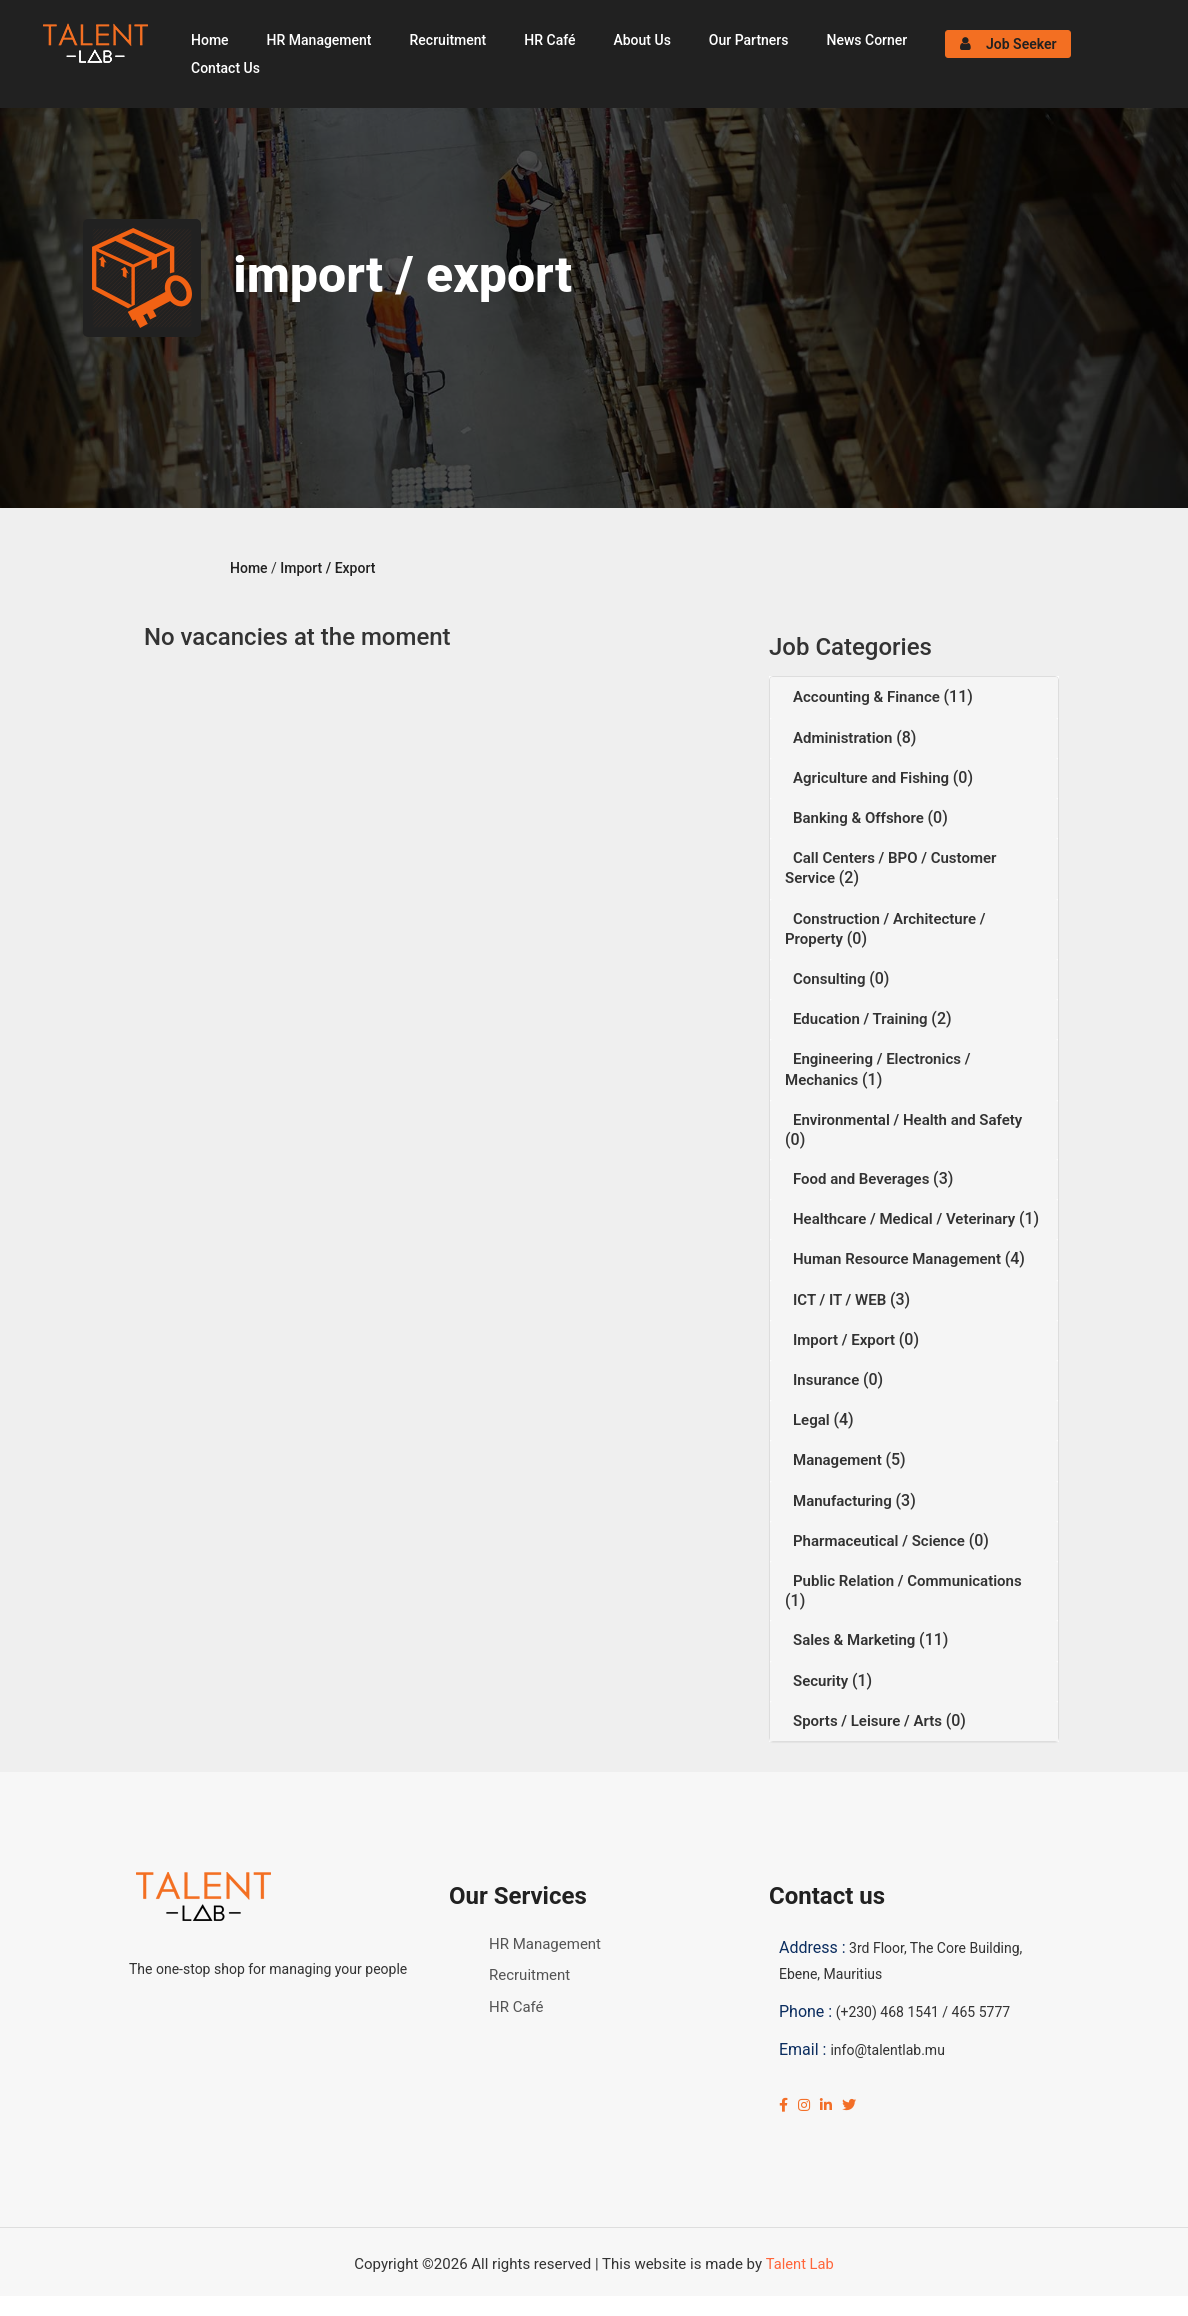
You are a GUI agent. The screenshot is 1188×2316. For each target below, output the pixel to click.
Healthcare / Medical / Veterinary (906, 1219)
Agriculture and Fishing (873, 778)
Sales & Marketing (856, 1640)
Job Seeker (1008, 44)
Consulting (831, 979)
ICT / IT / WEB (841, 1300)
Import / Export (327, 568)
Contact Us (225, 68)
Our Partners (749, 40)
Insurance (828, 1380)
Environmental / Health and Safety (907, 1120)
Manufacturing (844, 1501)
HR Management (319, 40)
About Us (641, 40)
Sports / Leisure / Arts (869, 1721)
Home (210, 40)
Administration (844, 738)
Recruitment (448, 40)
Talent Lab (799, 2264)
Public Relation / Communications (907, 1581)
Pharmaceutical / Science (881, 1541)
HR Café (549, 40)
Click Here (495, 2306)
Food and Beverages (863, 1179)
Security (822, 1681)
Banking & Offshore (860, 818)
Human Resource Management (899, 1259)
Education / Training (862, 1019)
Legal (813, 1420)
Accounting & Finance (868, 697)
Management (839, 1460)
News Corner (867, 40)
